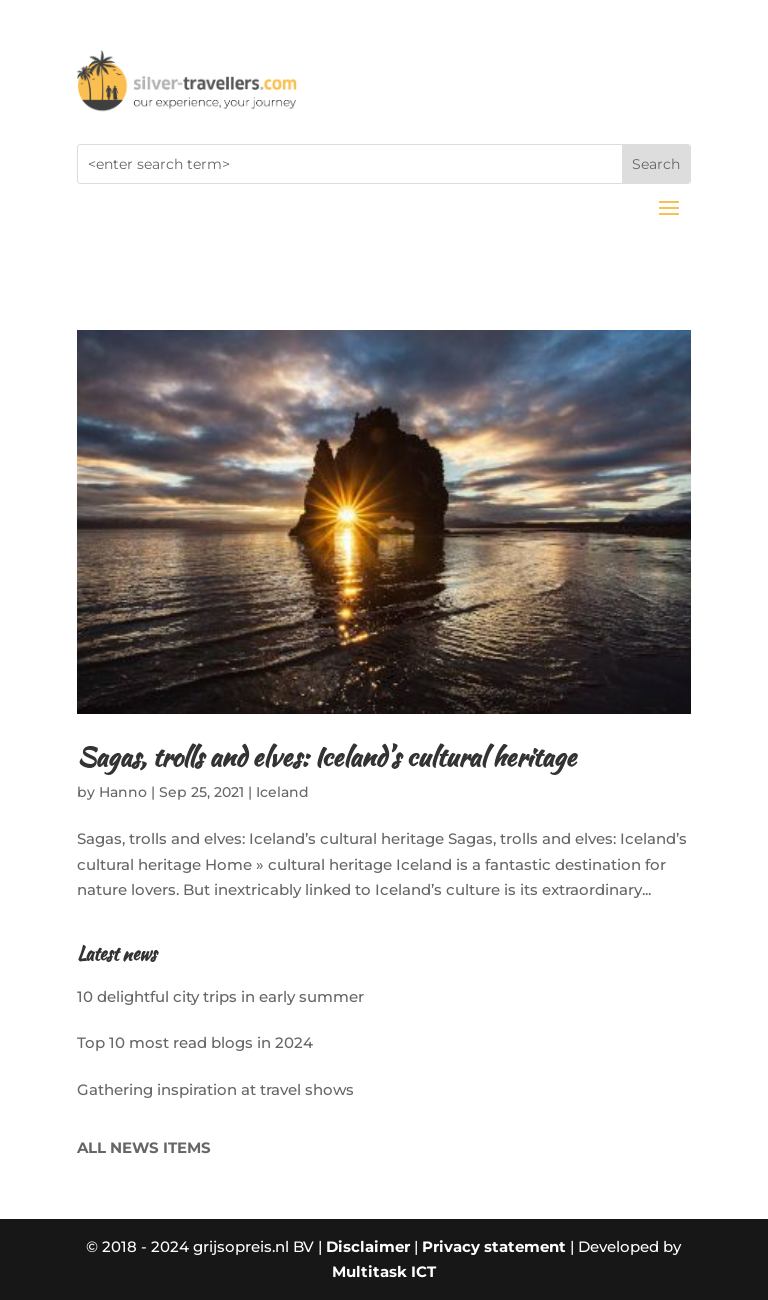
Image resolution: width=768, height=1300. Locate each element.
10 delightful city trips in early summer (220, 996)
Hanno (123, 792)
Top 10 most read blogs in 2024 (195, 1042)
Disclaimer (368, 1246)
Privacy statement (494, 1246)
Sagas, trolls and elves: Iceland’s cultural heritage (326, 757)
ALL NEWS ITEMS (144, 1147)
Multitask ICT (384, 1271)
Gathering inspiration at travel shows (215, 1089)
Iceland (282, 792)
